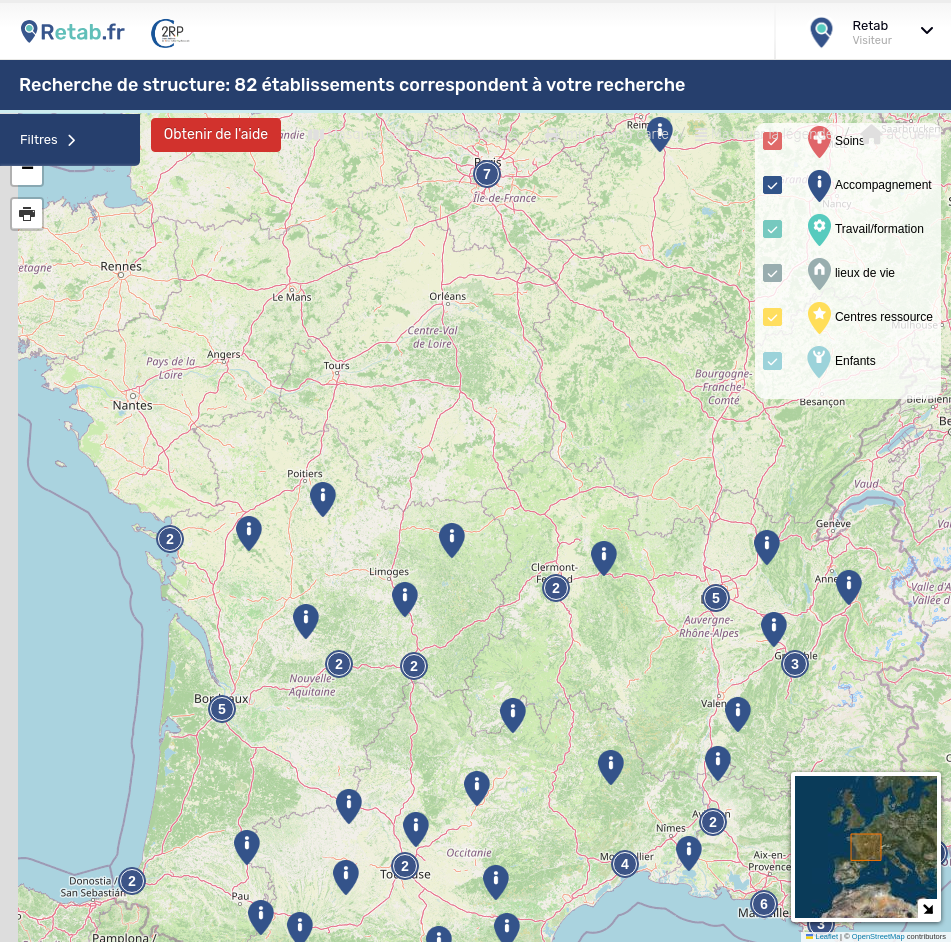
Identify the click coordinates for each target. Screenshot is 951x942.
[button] (260, 917)
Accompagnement (867, 186)
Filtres (48, 139)
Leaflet (822, 936)
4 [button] (625, 864)
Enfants (839, 362)
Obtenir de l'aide (216, 134)
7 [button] (487, 174)
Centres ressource (868, 318)
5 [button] (716, 598)
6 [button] (764, 904)
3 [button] (821, 924)
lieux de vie (849, 274)
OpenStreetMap (878, 936)
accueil (895, 135)
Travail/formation (863, 230)
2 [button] (132, 881)
